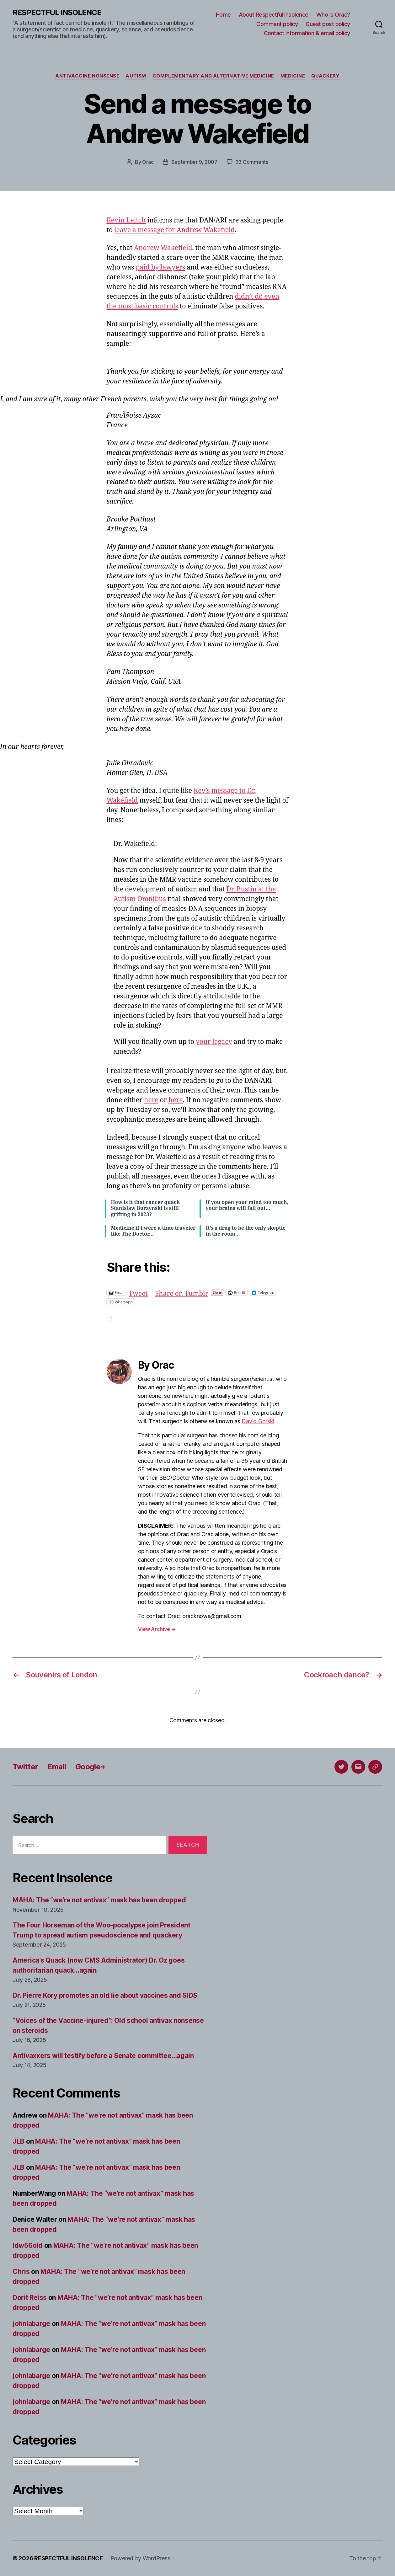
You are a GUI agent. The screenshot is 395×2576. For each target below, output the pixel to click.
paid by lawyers (160, 267)
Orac (147, 162)
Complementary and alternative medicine (213, 76)
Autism (135, 76)
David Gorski (258, 1421)
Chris (21, 2271)
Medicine (292, 76)
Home (223, 14)
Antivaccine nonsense (87, 76)
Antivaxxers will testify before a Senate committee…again (103, 2056)
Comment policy (277, 24)
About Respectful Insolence (273, 14)
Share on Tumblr (181, 1292)
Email (56, 1766)
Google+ (90, 1766)
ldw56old (28, 2245)
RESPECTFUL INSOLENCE (57, 12)
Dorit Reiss (30, 2297)
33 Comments (252, 162)
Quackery (325, 76)
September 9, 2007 (194, 162)
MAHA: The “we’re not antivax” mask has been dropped (99, 1900)
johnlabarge (31, 2323)
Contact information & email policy (307, 33)
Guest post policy (328, 24)
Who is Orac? (333, 14)
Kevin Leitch (126, 220)
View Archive (157, 1629)
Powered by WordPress (140, 2558)
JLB (18, 2141)
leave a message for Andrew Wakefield (174, 230)
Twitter (25, 1766)
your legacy (214, 1042)
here (151, 1100)
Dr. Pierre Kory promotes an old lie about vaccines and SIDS (105, 1995)
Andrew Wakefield (163, 248)
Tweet (138, 1292)
